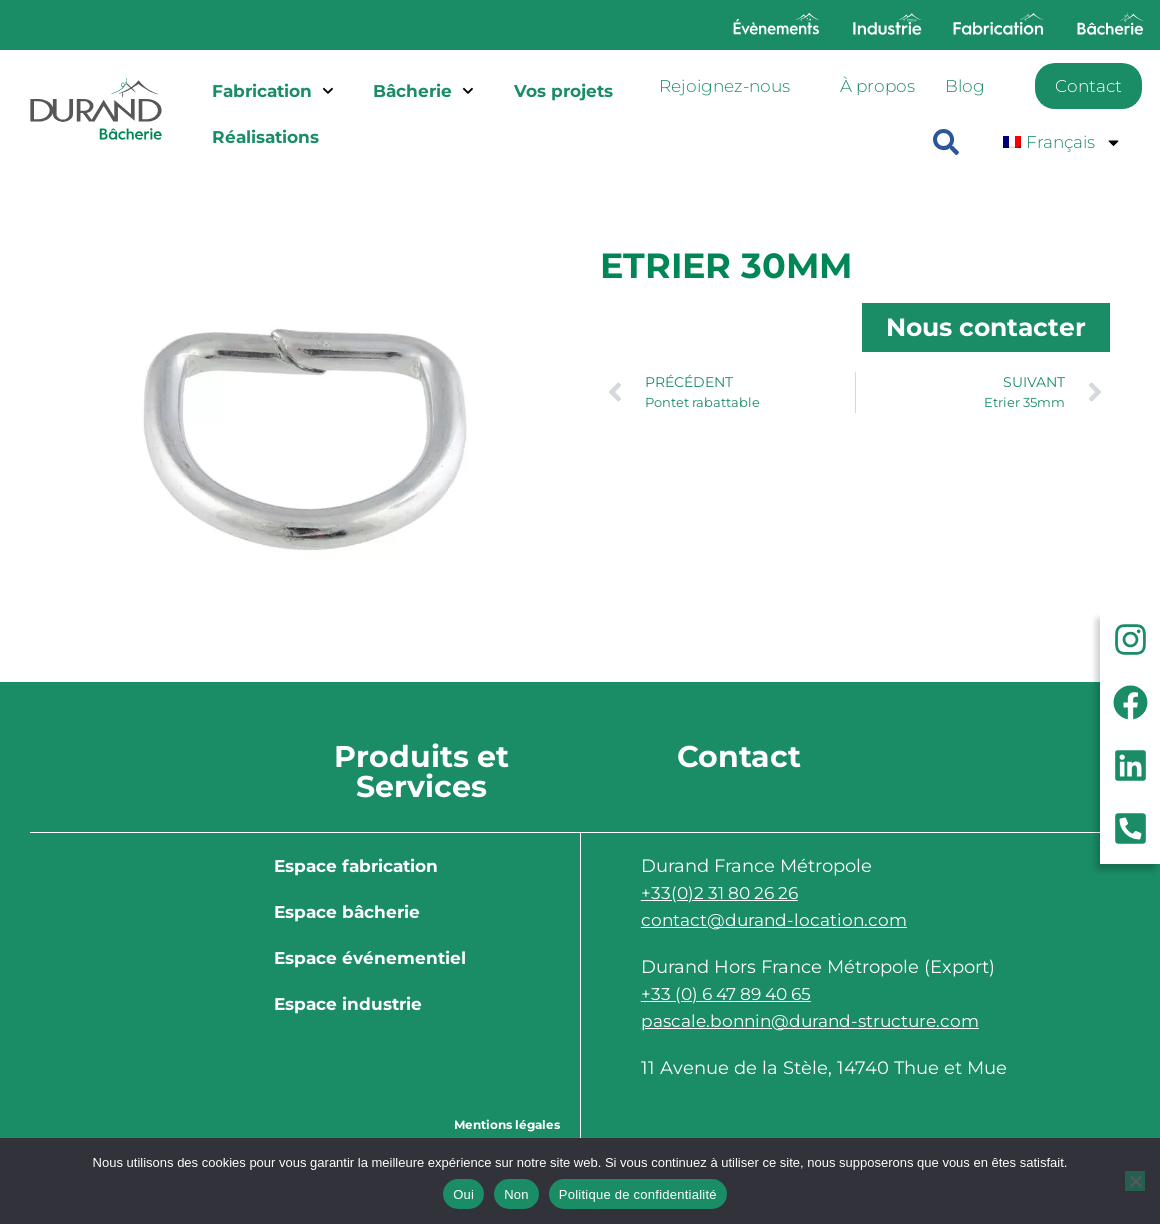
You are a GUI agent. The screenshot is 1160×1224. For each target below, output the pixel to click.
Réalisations (265, 137)
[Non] (1135, 1181)
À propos (877, 86)
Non (516, 1194)
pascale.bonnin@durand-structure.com (818, 1021)
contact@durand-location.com (778, 920)
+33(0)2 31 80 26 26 (724, 893)
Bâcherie (423, 91)
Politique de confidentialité (638, 1194)
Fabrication (273, 91)
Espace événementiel (370, 958)
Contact (1088, 86)
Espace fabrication (356, 866)
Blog (965, 86)
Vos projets (563, 91)
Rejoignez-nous (724, 86)
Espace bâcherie (347, 912)
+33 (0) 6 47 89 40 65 (733, 994)
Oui (463, 1194)
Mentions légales (507, 1124)
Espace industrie (348, 1004)
